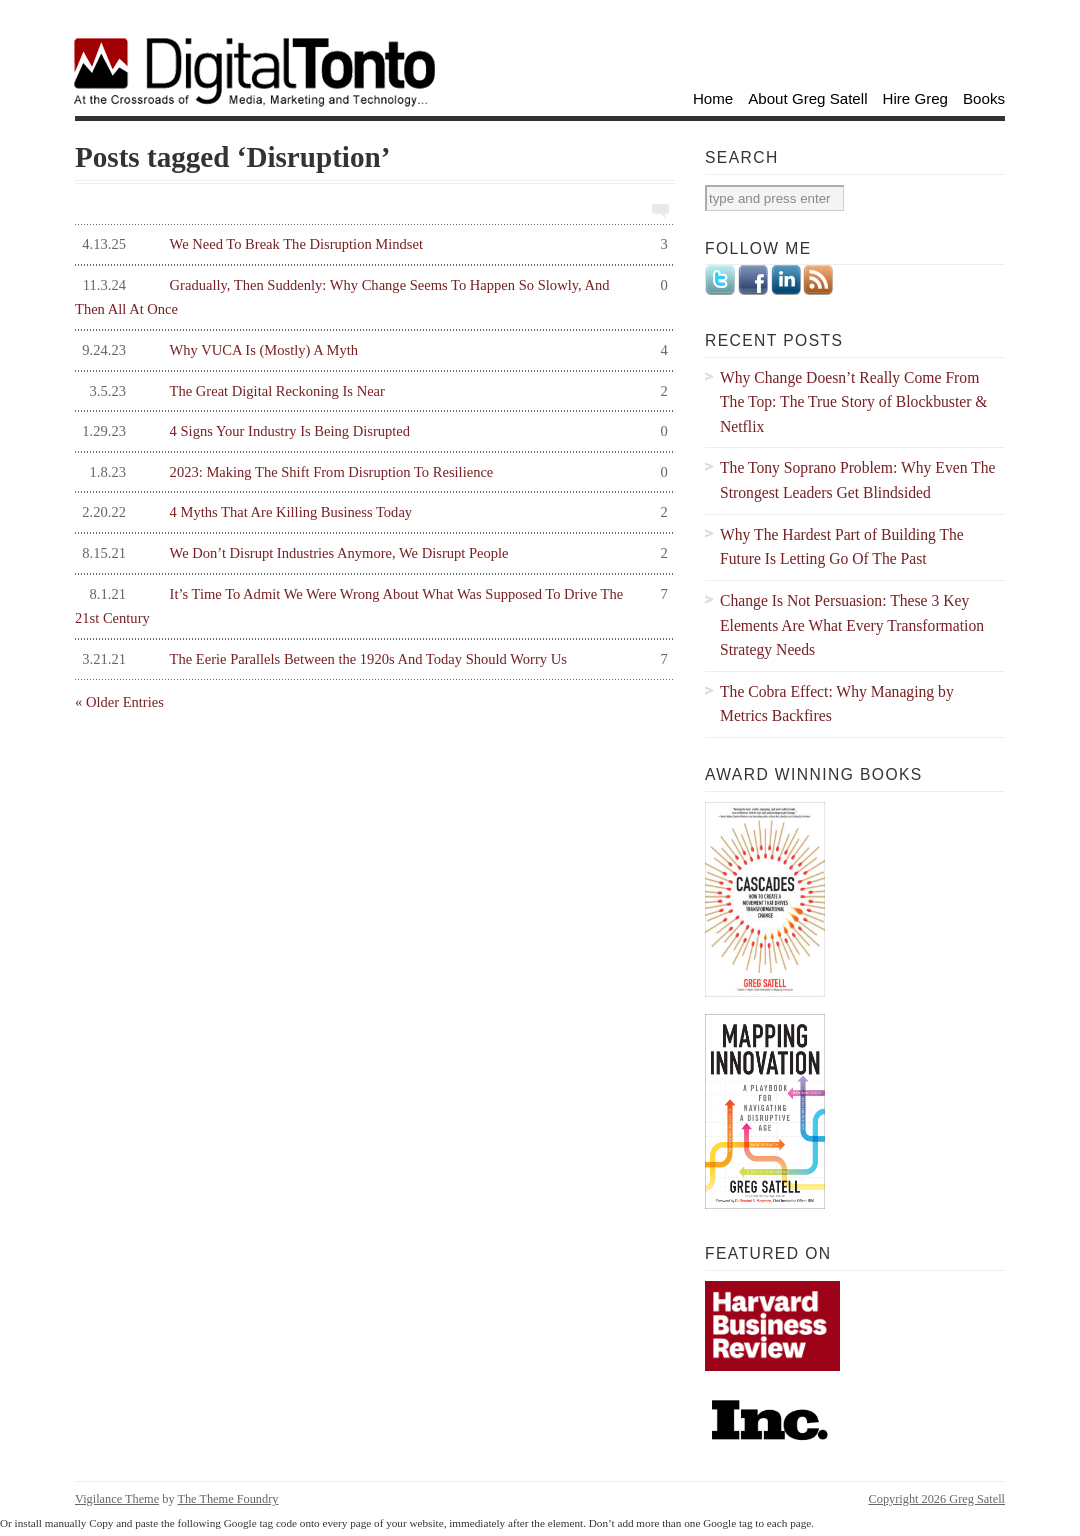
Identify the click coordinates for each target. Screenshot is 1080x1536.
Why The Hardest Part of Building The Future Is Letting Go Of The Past (842, 547)
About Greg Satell (807, 98)
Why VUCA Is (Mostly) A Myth (371, 350)
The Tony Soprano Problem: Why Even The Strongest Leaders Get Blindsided (857, 480)
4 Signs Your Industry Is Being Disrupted (371, 431)
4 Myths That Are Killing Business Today (371, 512)
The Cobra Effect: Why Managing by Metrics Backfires (837, 704)
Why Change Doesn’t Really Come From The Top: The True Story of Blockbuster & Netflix (854, 402)
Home (713, 98)
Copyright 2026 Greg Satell (937, 1499)
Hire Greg (916, 98)
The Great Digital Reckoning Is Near (371, 391)
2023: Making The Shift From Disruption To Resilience (371, 472)
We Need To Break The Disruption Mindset (371, 244)
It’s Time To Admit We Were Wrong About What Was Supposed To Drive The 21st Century (371, 604)
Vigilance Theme (117, 1499)
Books (984, 98)
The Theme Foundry (227, 1499)
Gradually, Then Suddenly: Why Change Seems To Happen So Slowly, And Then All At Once (371, 295)
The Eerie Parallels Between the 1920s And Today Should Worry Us (371, 659)
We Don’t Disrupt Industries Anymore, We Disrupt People (371, 553)
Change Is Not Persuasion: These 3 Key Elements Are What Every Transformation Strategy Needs (852, 625)
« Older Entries (119, 702)
